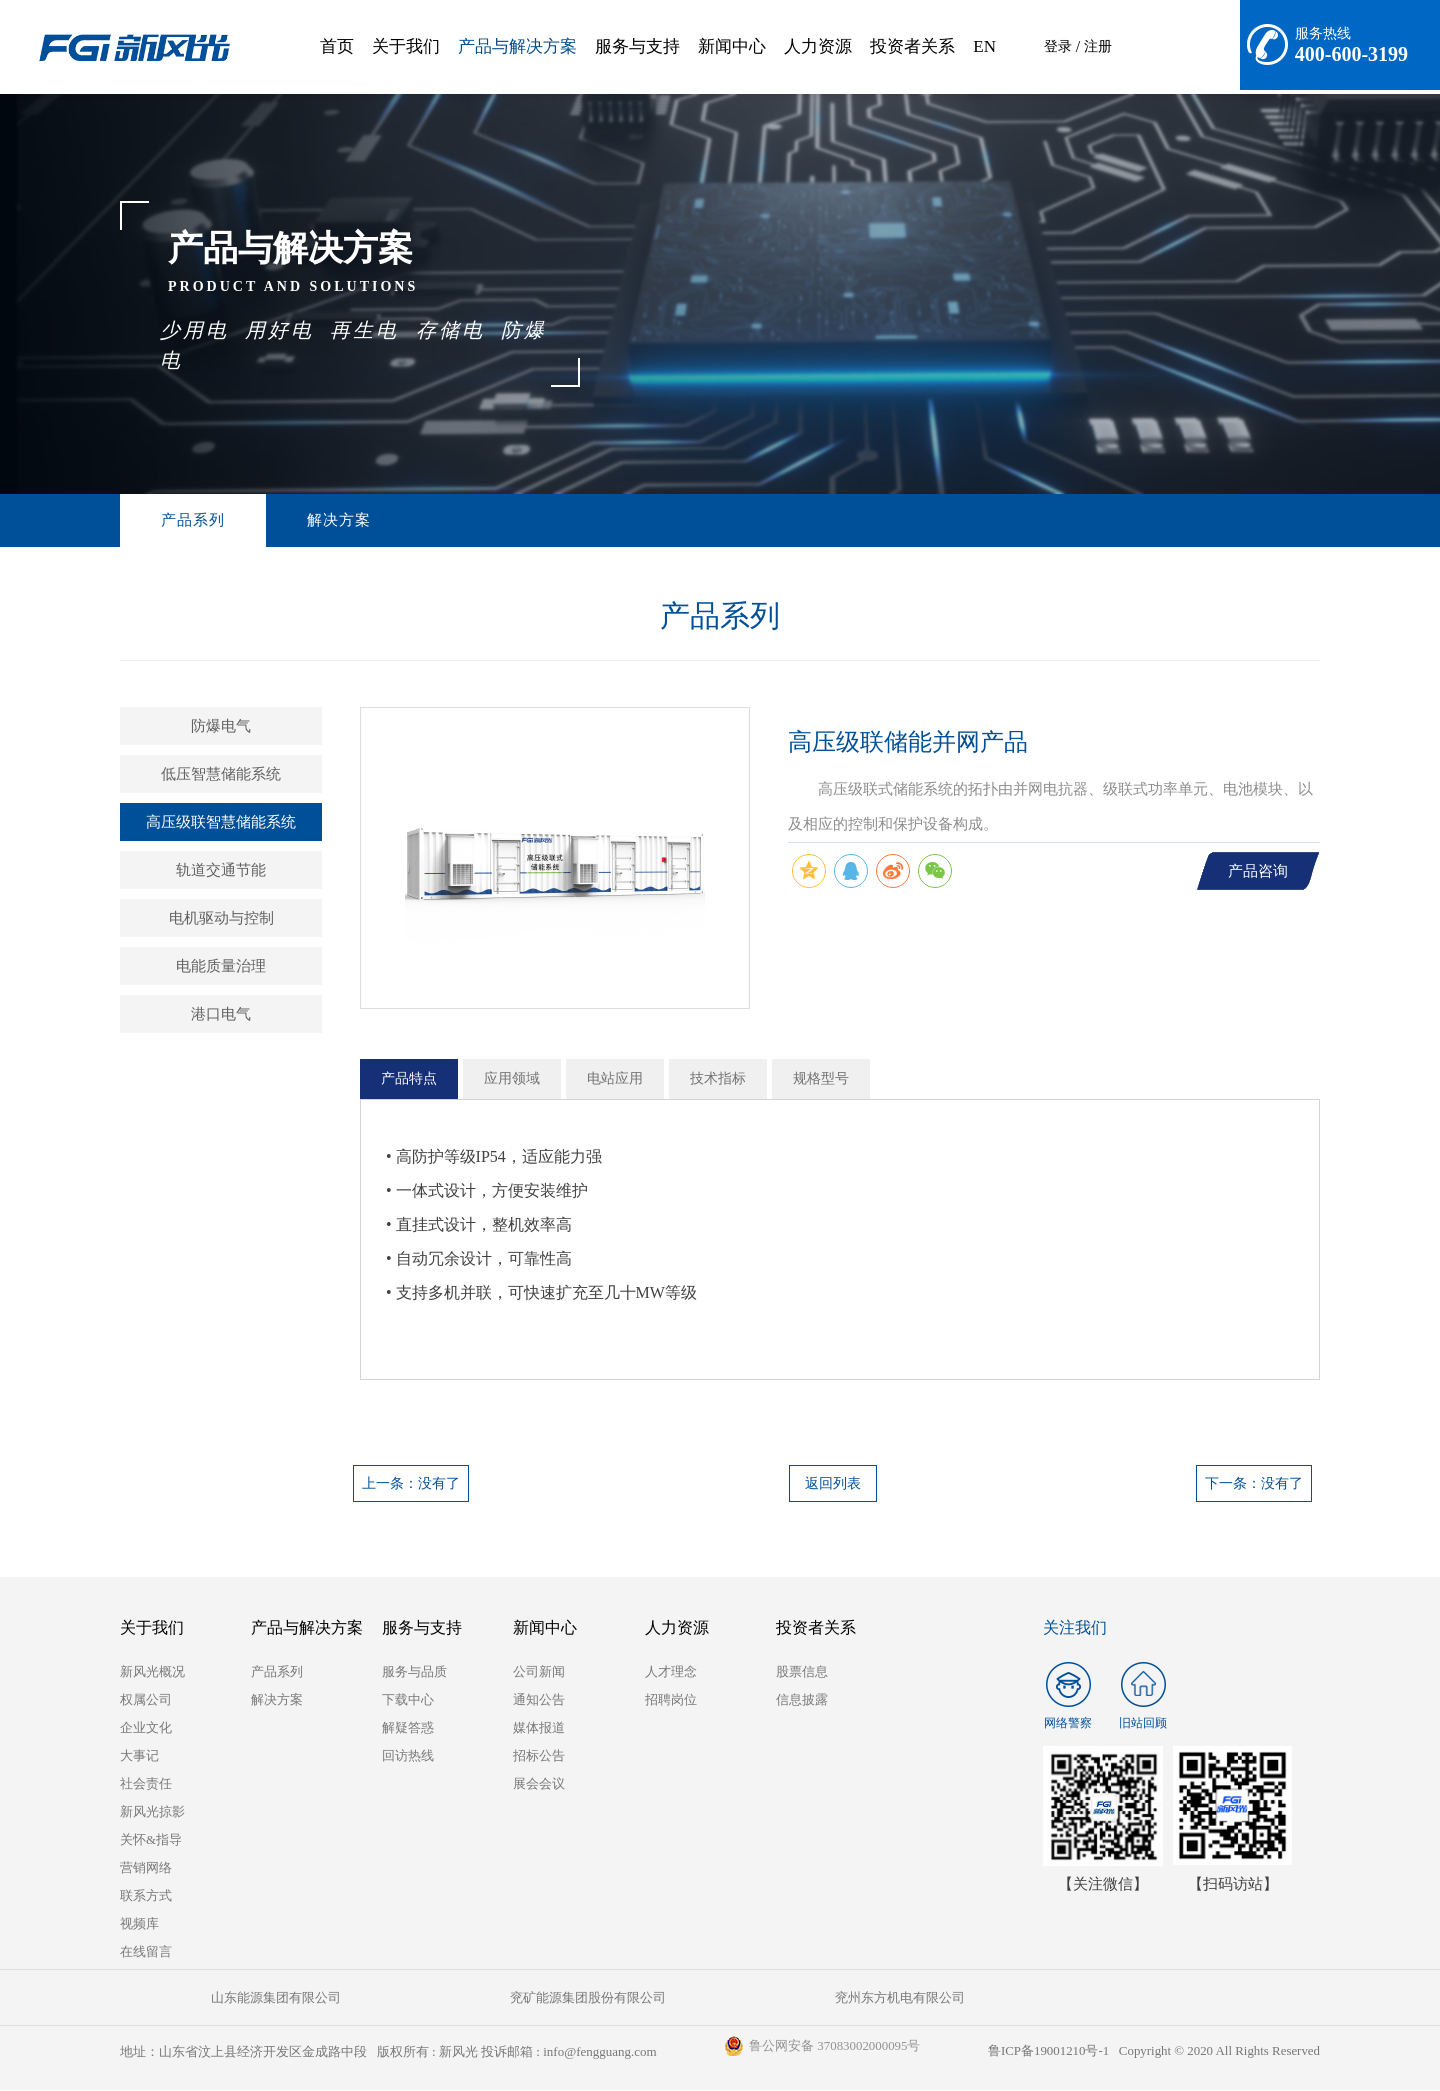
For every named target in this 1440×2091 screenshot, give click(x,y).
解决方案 (291, 521)
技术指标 (718, 1079)
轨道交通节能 (221, 871)
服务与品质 (414, 1672)
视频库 (139, 1924)
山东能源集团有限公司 (220, 1998)
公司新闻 (539, 1672)
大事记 (139, 1756)
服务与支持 (637, 46)
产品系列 (177, 521)
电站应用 (615, 1079)
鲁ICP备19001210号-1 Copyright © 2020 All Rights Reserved (1152, 2052)
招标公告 (539, 1756)
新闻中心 (732, 46)
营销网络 (146, 1868)
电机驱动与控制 (221, 919)
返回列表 (833, 1484)
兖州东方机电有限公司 (620, 1998)
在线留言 (146, 1952)
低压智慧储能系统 (221, 775)
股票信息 (802, 1672)
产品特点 (409, 1079)
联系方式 (146, 1896)
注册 (1098, 46)
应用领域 (512, 1079)
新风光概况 (152, 1672)
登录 (1058, 46)
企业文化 (146, 1728)
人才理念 (671, 1672)
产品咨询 (1258, 872)
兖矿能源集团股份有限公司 (420, 1998)
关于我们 (406, 46)
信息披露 (802, 1700)
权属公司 (146, 1700)
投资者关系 (912, 46)
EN (984, 46)
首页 (337, 46)
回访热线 (408, 1756)
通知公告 (539, 1700)
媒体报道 (539, 1728)
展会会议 (539, 1784)
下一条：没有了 (1254, 1484)
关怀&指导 (151, 1840)
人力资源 (818, 46)
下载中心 (408, 1700)
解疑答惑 (408, 1728)
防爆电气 (221, 727)
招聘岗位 (671, 1700)
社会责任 (146, 1784)
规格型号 (821, 1079)
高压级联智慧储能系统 (221, 823)
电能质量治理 (221, 967)
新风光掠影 (152, 1812)
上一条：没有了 (411, 1484)
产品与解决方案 (517, 46)
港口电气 (221, 1015)
